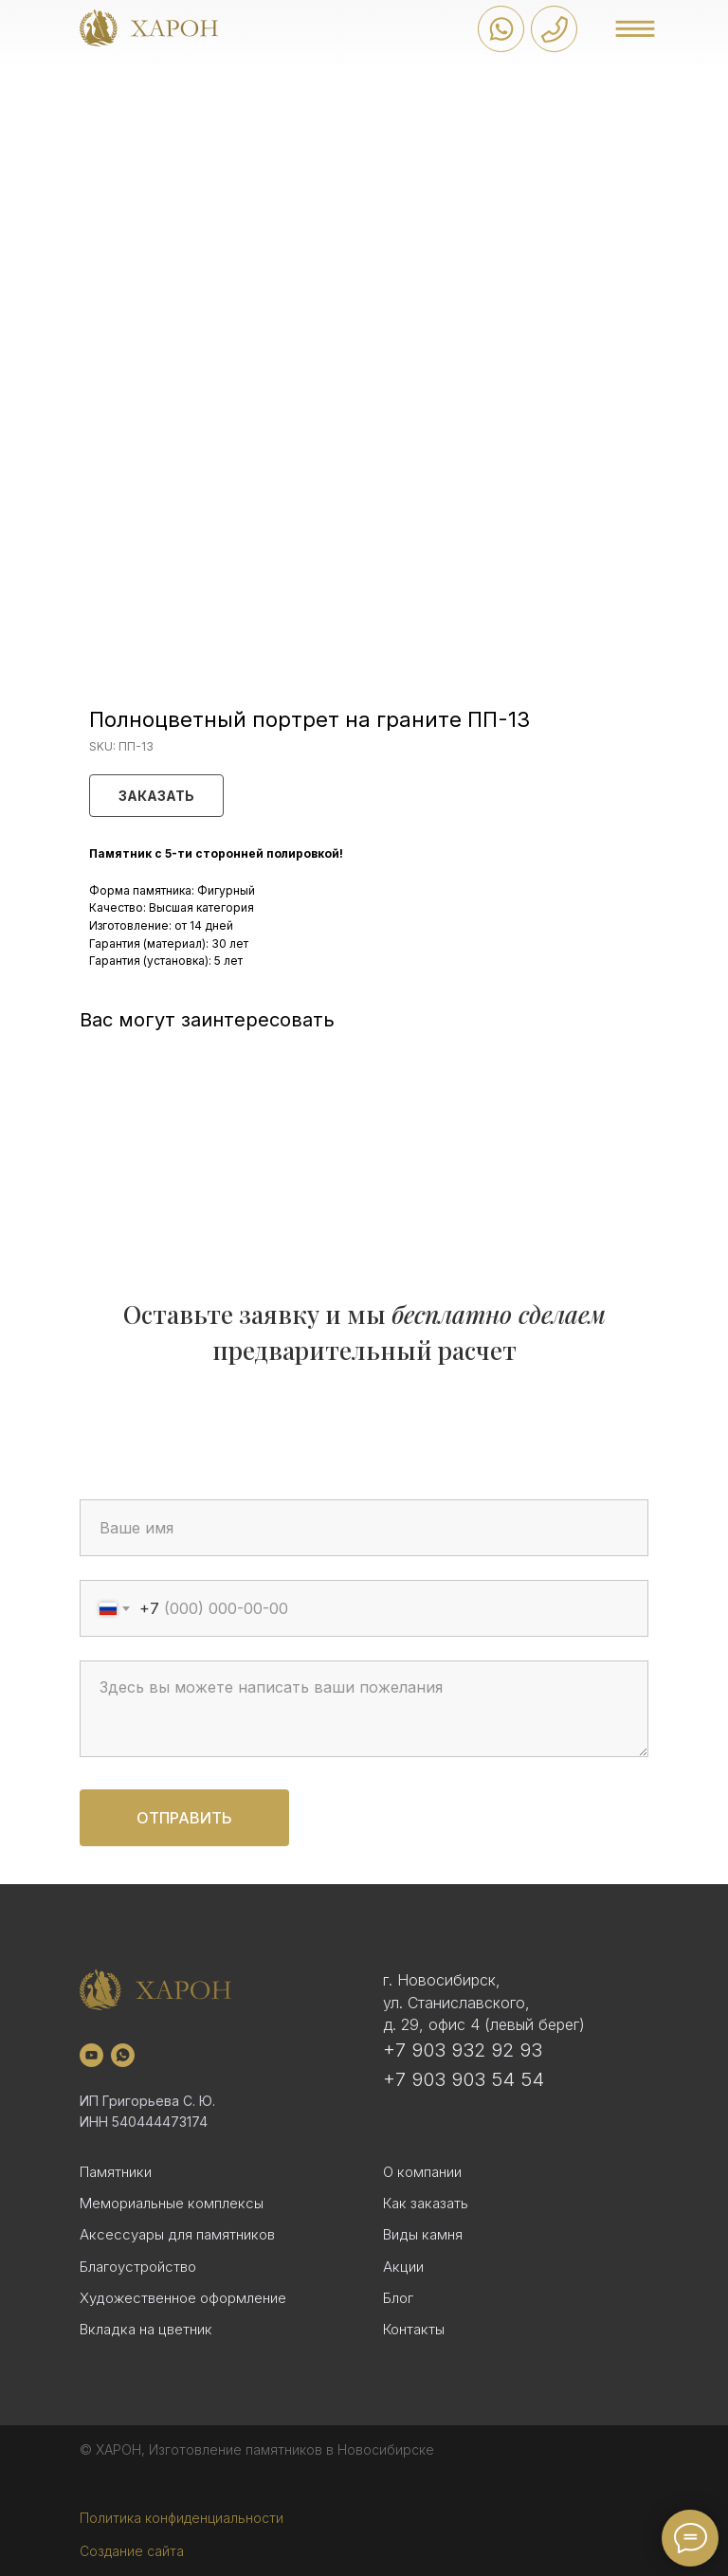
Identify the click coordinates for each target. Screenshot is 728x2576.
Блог (398, 2298)
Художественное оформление (183, 2298)
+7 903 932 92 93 (462, 2050)
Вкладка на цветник (146, 2329)
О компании (422, 2172)
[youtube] (91, 2055)
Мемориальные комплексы (172, 2203)
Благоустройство (138, 2267)
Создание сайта (132, 2551)
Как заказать (425, 2203)
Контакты (414, 2329)
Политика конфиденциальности (181, 2518)
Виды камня (423, 2234)
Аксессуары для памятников (177, 2234)
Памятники (116, 2172)
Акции (403, 2267)
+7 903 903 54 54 (463, 2079)
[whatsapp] (123, 2055)
